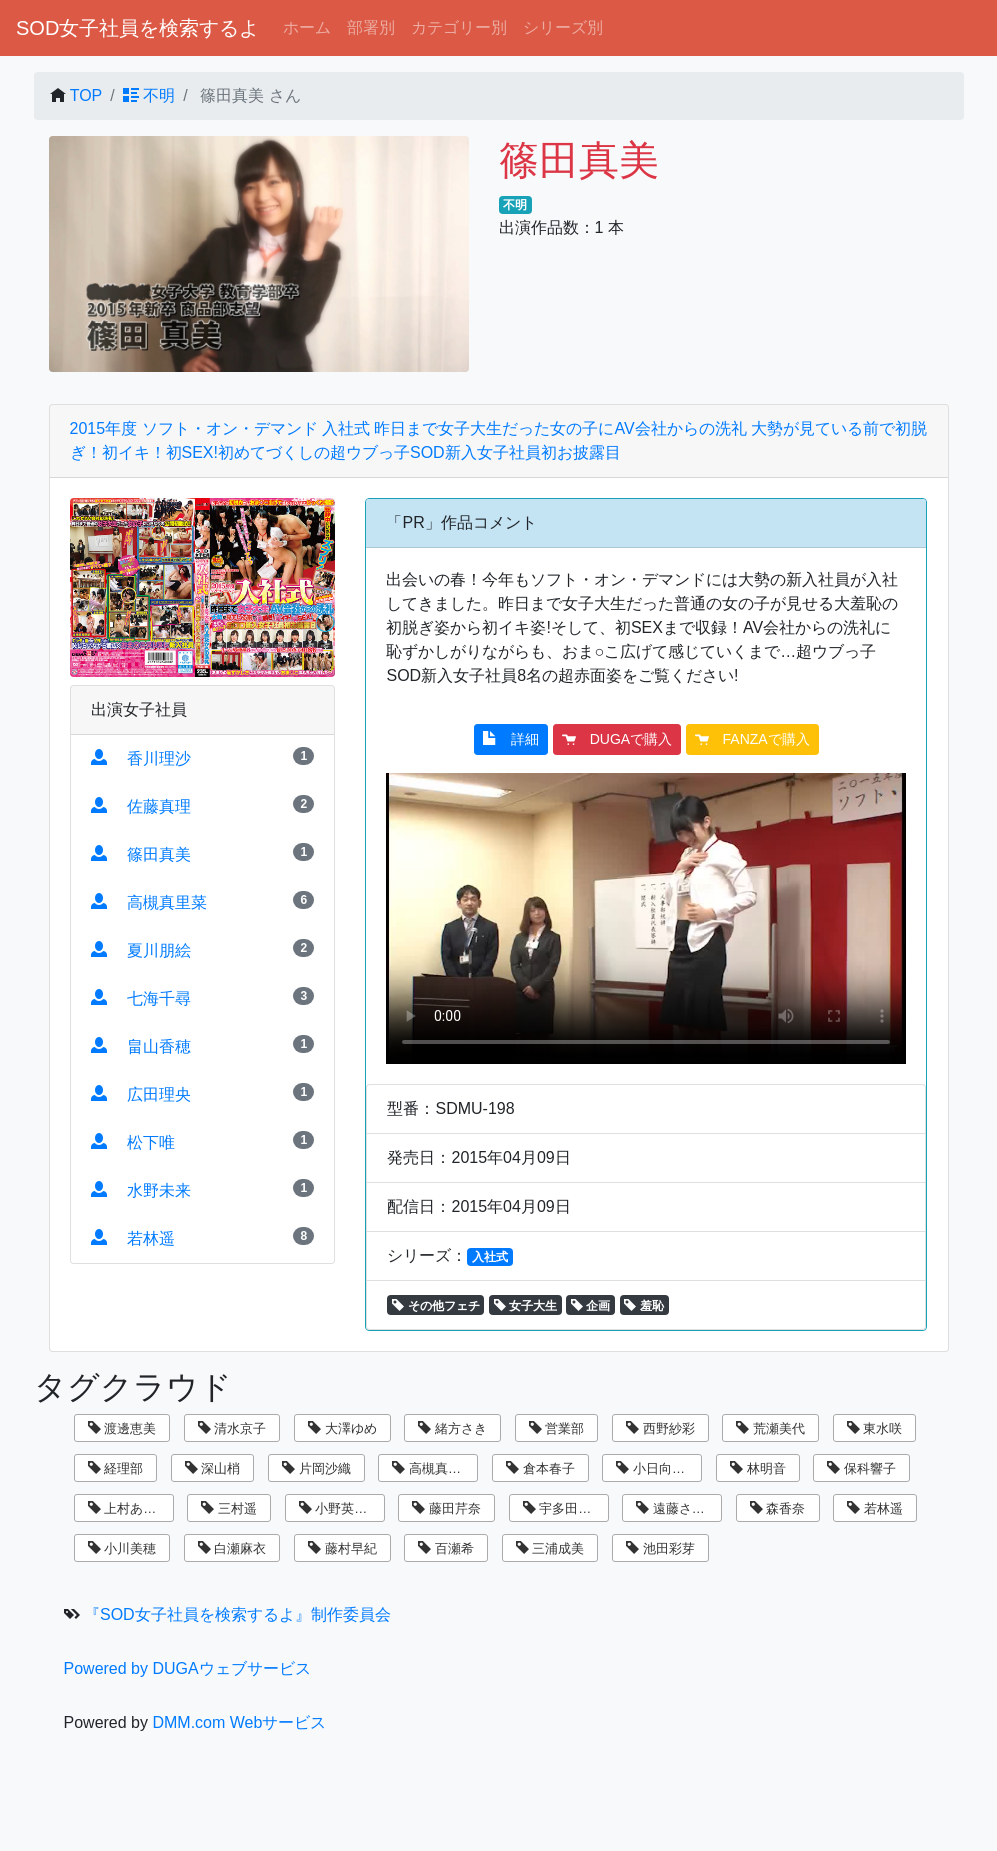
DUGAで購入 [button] (617, 739)
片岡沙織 (316, 1468)
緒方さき (452, 1428)
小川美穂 (122, 1548)
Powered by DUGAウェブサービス (187, 1668)
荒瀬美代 (770, 1428)
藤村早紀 (342, 1548)
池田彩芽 (660, 1548)
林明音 (758, 1468)
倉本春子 (540, 1468)
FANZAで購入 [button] (752, 739)
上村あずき (129, 1508)
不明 (149, 95)
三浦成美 (550, 1548)
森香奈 (778, 1508)
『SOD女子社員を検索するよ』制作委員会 (237, 1614)
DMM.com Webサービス (239, 1722)
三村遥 (229, 1508)
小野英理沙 (340, 1508)
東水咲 (875, 1428)
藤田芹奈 (446, 1508)
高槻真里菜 (433, 1468)
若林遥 (875, 1508)
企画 (590, 1306)
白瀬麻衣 (232, 1548)
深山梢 (213, 1468)
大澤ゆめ (342, 1428)
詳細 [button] (511, 739)
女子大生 (525, 1306)
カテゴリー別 (459, 27)
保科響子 (861, 1468)
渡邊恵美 (122, 1428)
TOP (86, 95)
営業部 (557, 1428)
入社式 (490, 1257)
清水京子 (232, 1428)
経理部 (116, 1468)
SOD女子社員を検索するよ (137, 28)
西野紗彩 (660, 1428)
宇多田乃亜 (564, 1508)
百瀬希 (446, 1548)
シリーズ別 (563, 27)
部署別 (371, 27)
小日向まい (657, 1468)
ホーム (307, 27)
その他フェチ (435, 1306)
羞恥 (643, 1306)
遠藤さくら (677, 1508)
